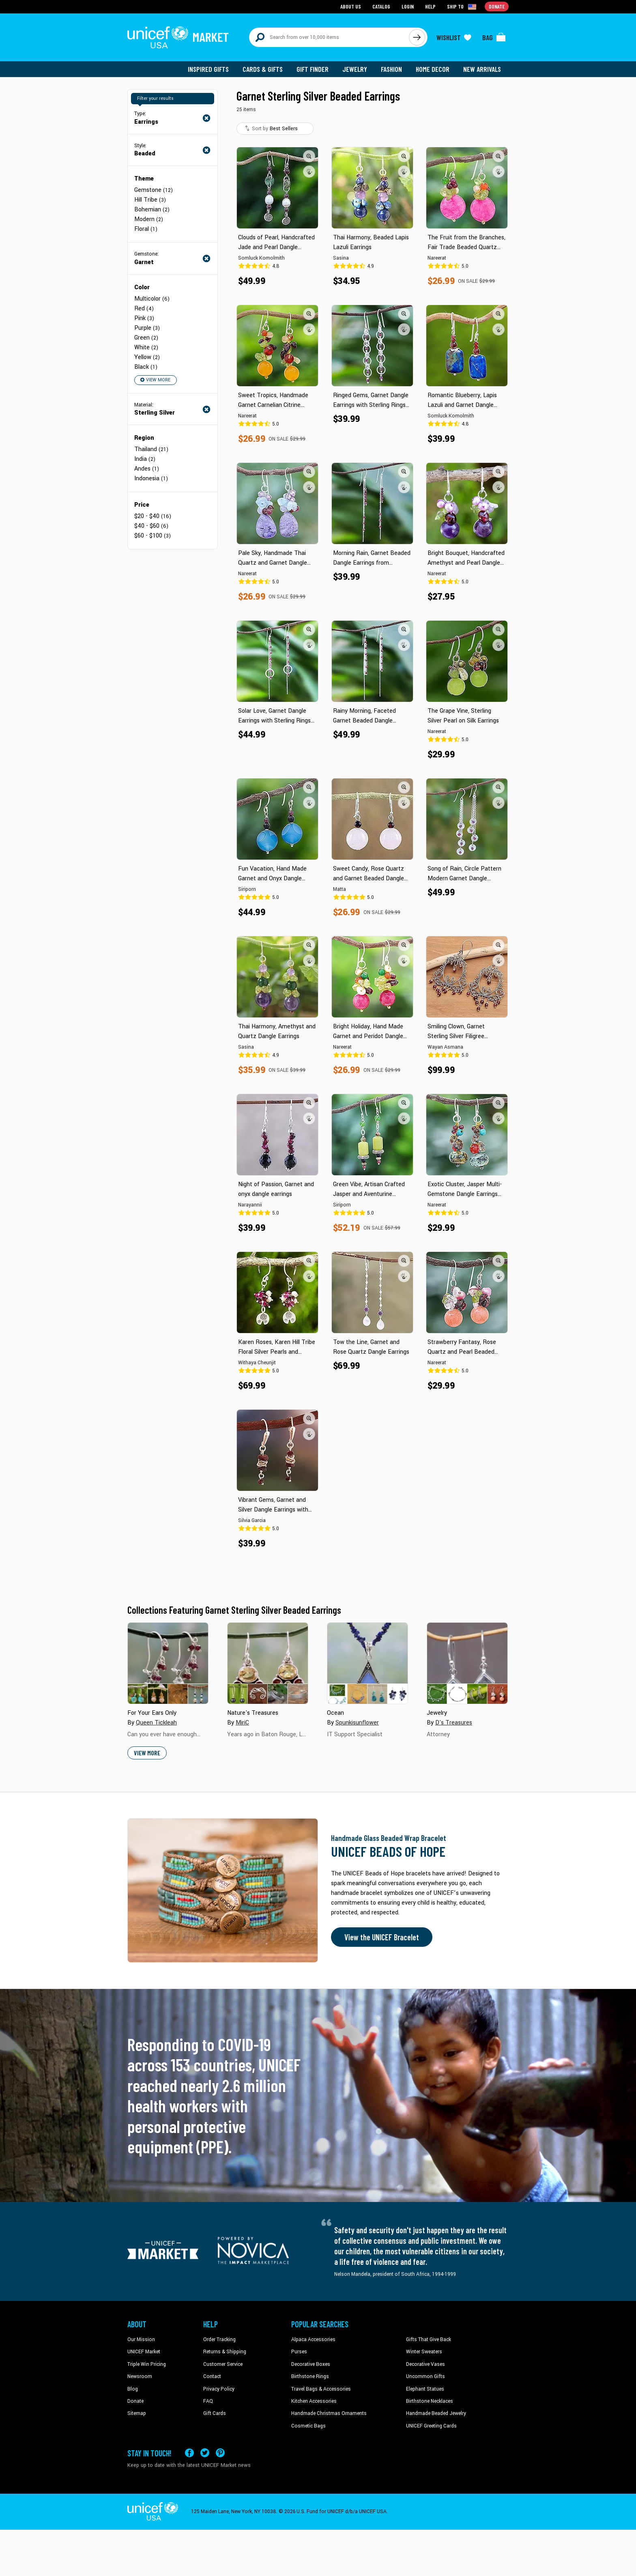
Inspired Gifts (208, 69)
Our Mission (141, 2339)
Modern (148, 219)
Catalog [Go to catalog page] (381, 6)
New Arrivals (482, 69)
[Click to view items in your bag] (494, 37)
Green (146, 337)
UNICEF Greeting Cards (431, 2426)
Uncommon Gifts (425, 2376)
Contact (212, 2376)
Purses (299, 2351)
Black (145, 367)
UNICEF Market (143, 2351)
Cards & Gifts (263, 69)
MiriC (242, 1722)
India (144, 459)
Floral (145, 229)
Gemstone (153, 190)
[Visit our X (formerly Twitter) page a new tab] (205, 2453)
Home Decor (432, 69)
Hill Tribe (150, 200)
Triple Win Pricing (146, 2364)
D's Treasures (453, 1722)
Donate (135, 2401)
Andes (146, 468)
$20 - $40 (152, 516)
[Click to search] (417, 37)
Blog (132, 2389)
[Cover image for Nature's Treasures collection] (267, 1663)
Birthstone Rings (310, 2376)
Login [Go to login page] (408, 6)
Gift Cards (214, 2413)
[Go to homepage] (178, 37)
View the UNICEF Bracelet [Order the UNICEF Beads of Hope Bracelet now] (381, 1937)
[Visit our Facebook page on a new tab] (189, 2453)
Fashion (391, 69)
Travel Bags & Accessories (321, 2389)
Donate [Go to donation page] (497, 6)
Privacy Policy (218, 2389)
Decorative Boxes (310, 2364)
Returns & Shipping (224, 2351)
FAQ (208, 2401)
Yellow (147, 357)
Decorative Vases (425, 2364)
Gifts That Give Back (428, 2339)
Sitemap (136, 2413)
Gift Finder (313, 69)
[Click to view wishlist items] (454, 37)
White (146, 347)
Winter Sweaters (424, 2351)
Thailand (151, 449)
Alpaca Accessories (313, 2339)
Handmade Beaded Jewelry (436, 2413)
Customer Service (223, 2364)
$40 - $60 (151, 526)
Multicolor (152, 299)
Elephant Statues (425, 2389)
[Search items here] (329, 37)
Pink (144, 318)
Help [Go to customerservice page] (430, 6)
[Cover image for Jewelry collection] (467, 1663)
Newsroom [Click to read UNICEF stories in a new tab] (139, 2376)
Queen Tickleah (156, 1722)
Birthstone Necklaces (429, 2401)
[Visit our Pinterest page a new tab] (220, 2453)
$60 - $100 (152, 535)
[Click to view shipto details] (462, 6)
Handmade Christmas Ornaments (329, 2413)
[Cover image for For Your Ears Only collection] (167, 1663)
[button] (309, 156)
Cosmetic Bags (308, 2426)
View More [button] (155, 380)
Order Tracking (219, 2339)
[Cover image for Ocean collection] (367, 1663)
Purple (147, 328)
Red (144, 308)
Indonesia (151, 478)
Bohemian (152, 209)
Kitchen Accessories (314, 2401)
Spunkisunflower (357, 1722)
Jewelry (354, 69)
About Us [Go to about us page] (350, 6)
